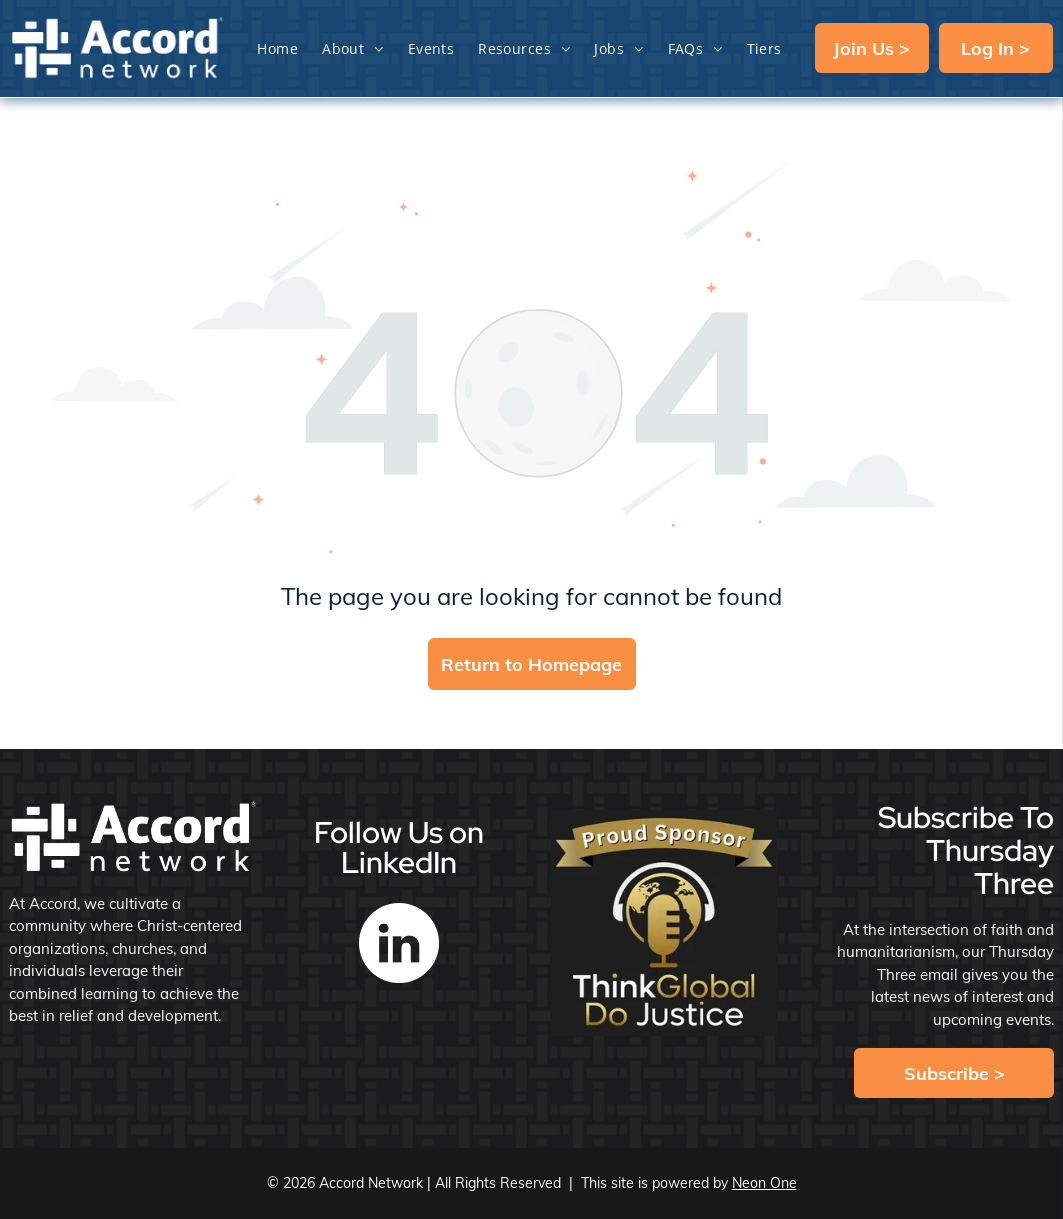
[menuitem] (277, 48)
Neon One (764, 1183)
